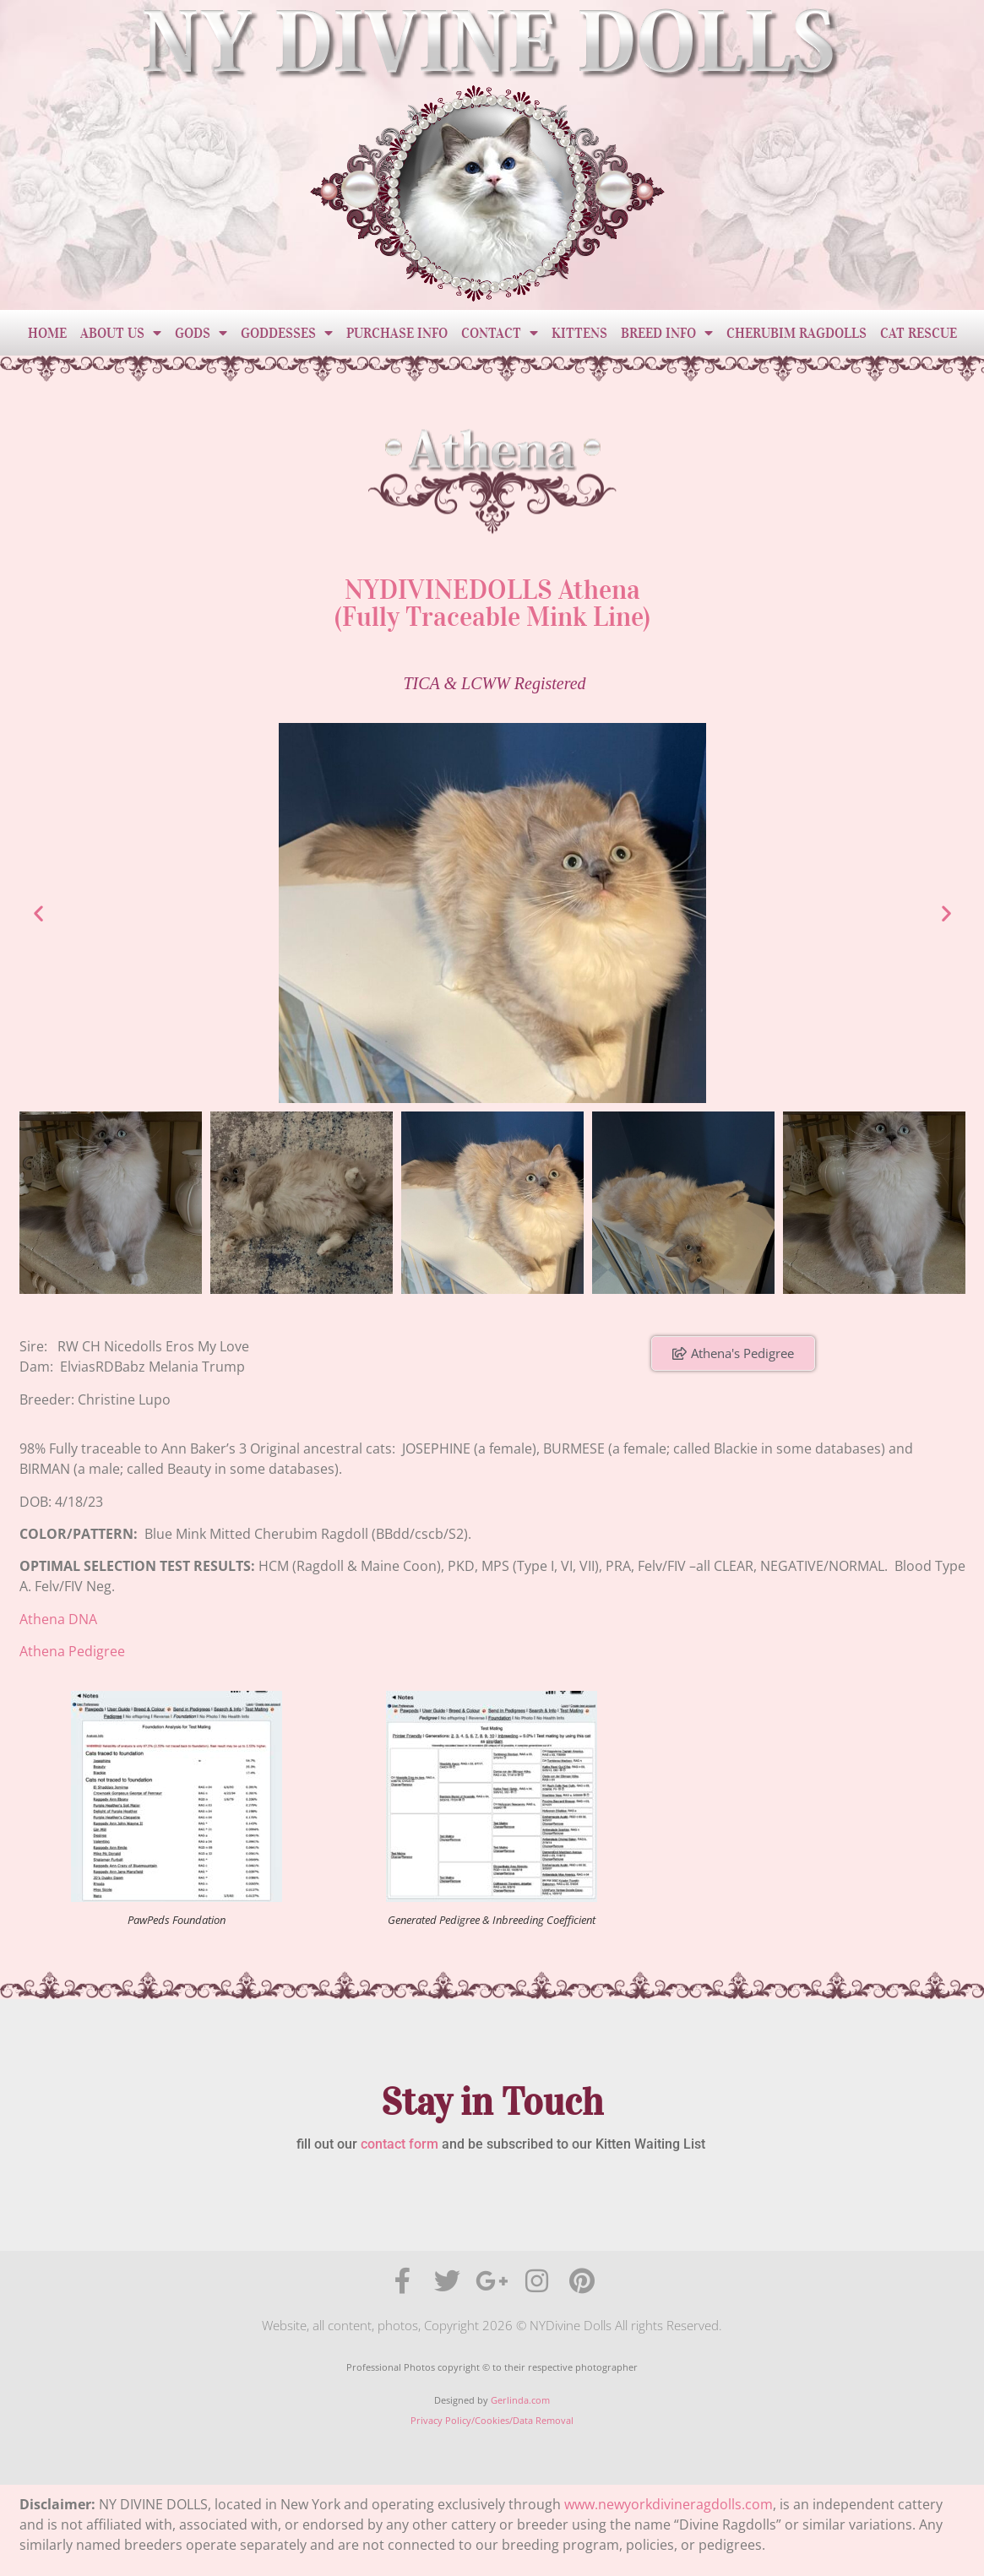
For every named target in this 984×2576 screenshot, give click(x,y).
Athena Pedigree (72, 1651)
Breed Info (667, 332)
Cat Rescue (918, 332)
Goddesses (287, 332)
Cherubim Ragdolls (796, 332)
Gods (201, 332)
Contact (499, 332)
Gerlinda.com (520, 2400)
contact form (399, 2144)
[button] (38, 913)
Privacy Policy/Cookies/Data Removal (492, 2420)
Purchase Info (397, 332)
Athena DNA (58, 1619)
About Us (120, 332)
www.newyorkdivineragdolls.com (668, 2504)
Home (47, 332)
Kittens (579, 332)
